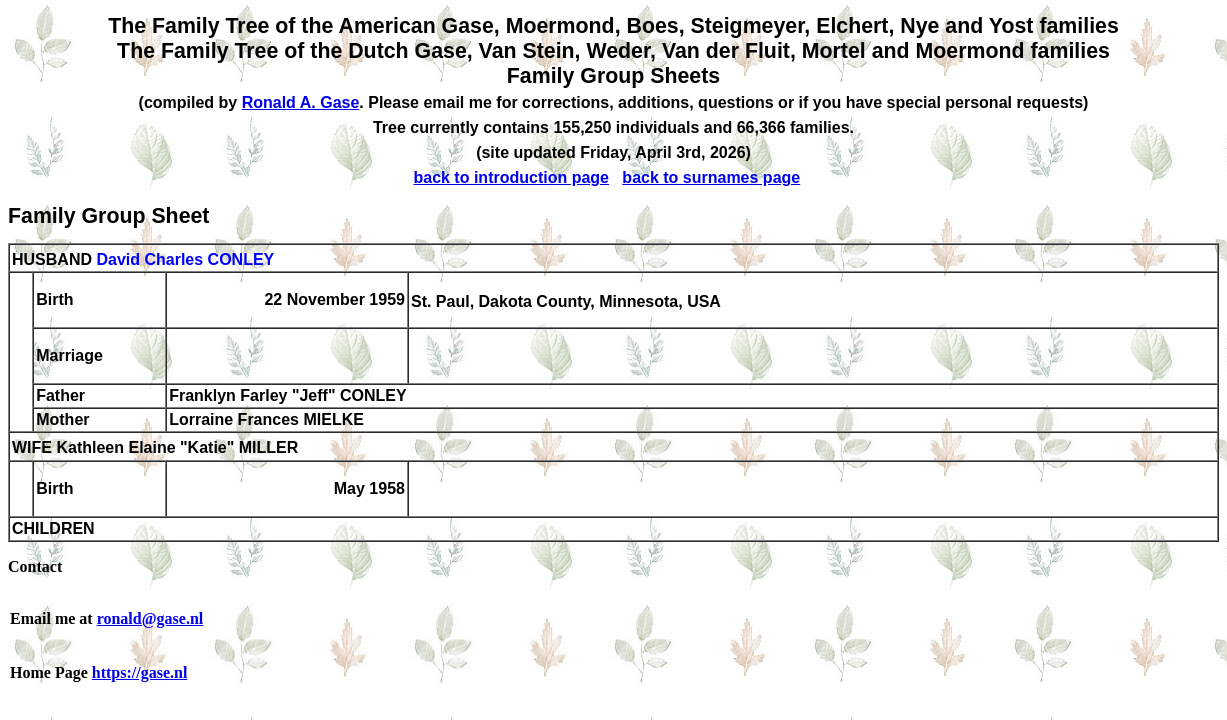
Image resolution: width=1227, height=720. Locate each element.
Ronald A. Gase (301, 102)
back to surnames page (711, 177)
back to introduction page (511, 177)
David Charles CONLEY (185, 259)
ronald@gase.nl (150, 618)
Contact (35, 566)
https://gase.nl (140, 672)
